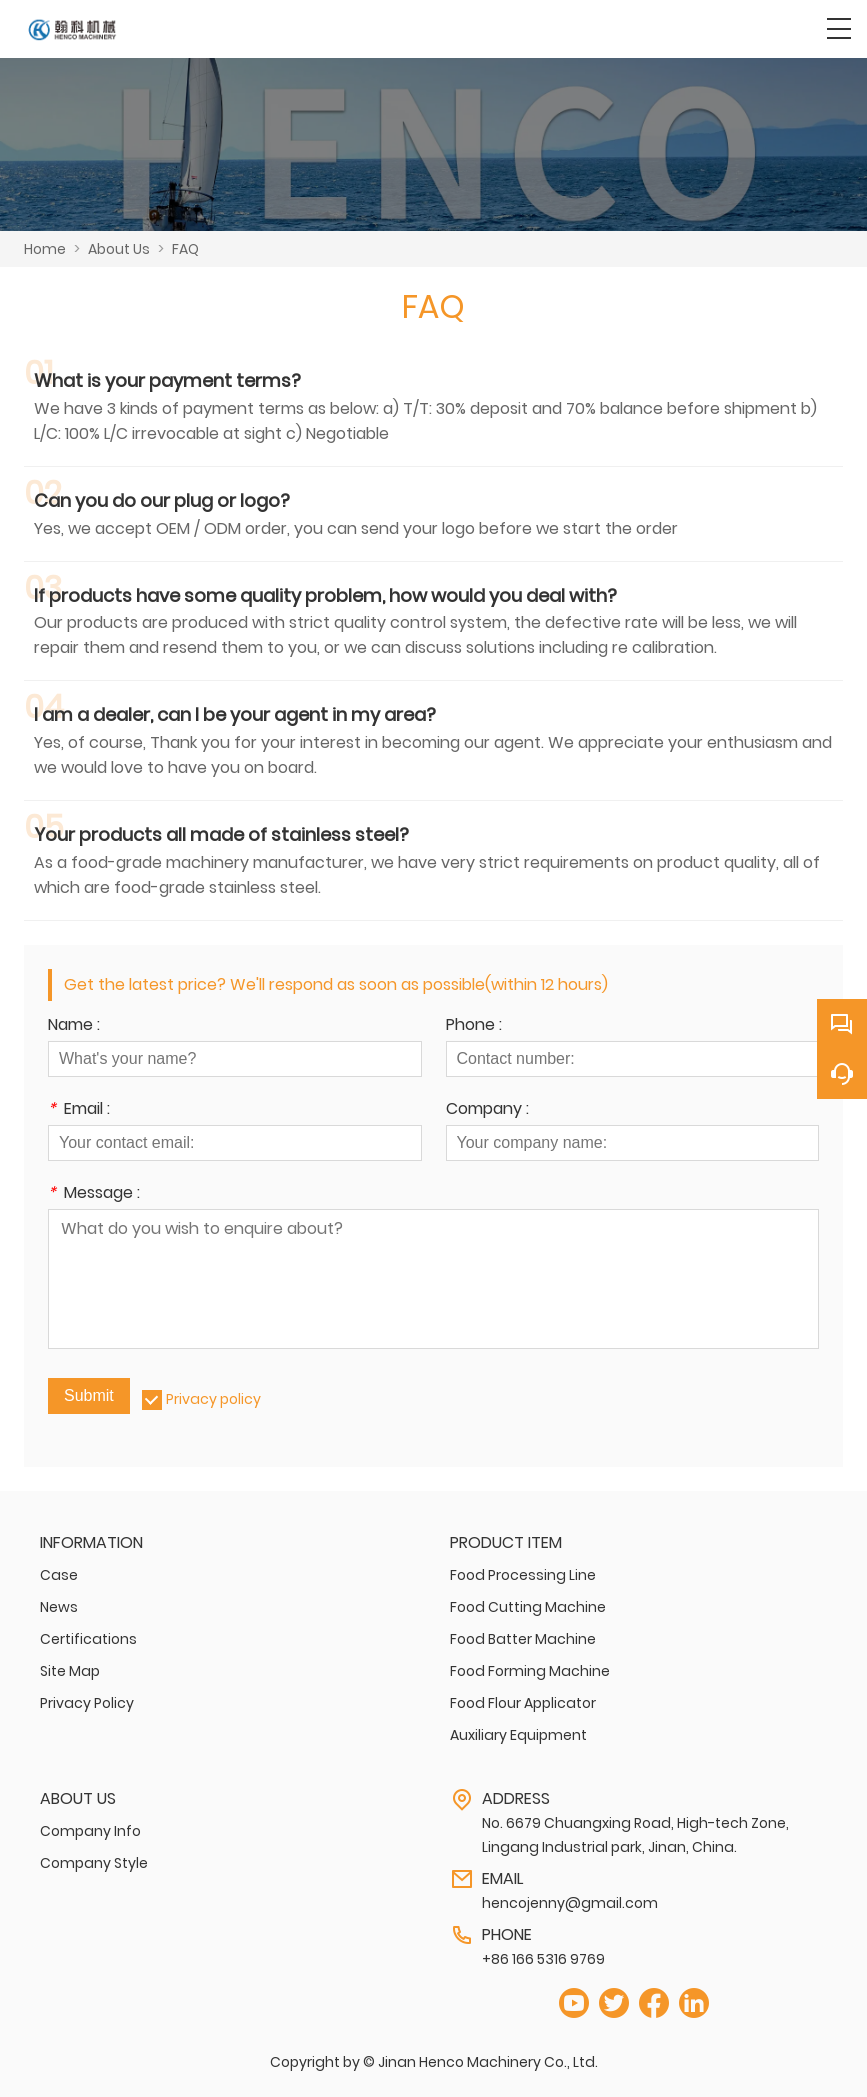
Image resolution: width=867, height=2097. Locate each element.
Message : (94, 1194)
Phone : (474, 1026)
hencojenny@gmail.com (570, 1903)
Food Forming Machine (530, 1671)
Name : (74, 1026)
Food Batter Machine (523, 1639)
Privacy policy (213, 1399)
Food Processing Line (523, 1575)
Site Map (70, 1671)
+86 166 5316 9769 (543, 1959)
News (59, 1607)
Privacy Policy (87, 1703)
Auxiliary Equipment (518, 1735)
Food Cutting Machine (528, 1607)
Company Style (94, 1863)
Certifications (88, 1639)
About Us (119, 249)
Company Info (90, 1831)
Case (59, 1575)
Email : (79, 1110)
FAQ (185, 249)
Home (45, 249)
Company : (487, 1110)
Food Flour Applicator (523, 1703)
